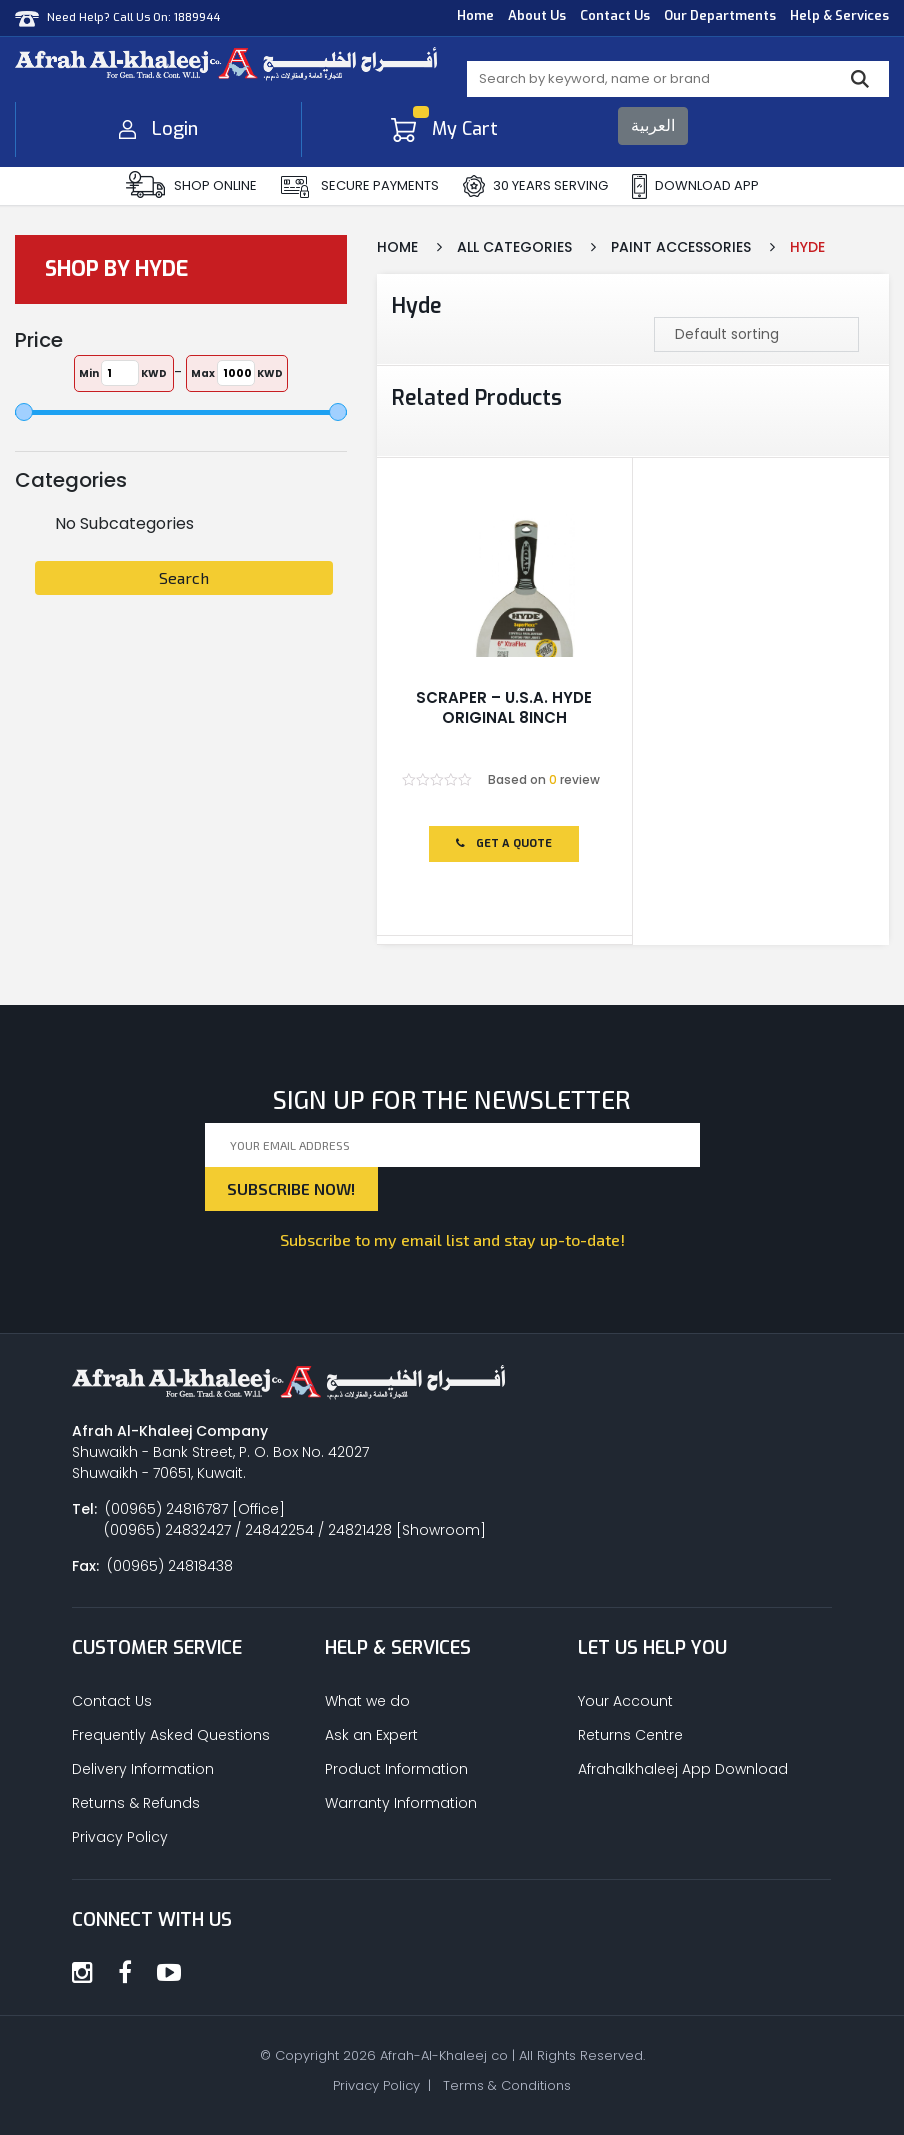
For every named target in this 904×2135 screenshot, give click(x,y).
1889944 (196, 17)
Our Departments (720, 15)
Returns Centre (630, 1735)
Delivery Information (143, 1769)
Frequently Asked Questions (171, 1735)
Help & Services (839, 15)
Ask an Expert (371, 1735)
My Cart (444, 129)
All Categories (514, 247)
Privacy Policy (120, 1837)
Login (158, 129)
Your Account (625, 1701)
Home (475, 15)
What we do (367, 1701)
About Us (537, 15)
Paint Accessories (681, 247)
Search (184, 577)
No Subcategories (124, 523)
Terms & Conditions (507, 2085)
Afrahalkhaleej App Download (683, 1769)
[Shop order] (756, 334)
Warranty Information (401, 1803)
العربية (653, 125)
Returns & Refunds (136, 1803)
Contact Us (615, 15)
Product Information (396, 1769)
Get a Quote (504, 843)
